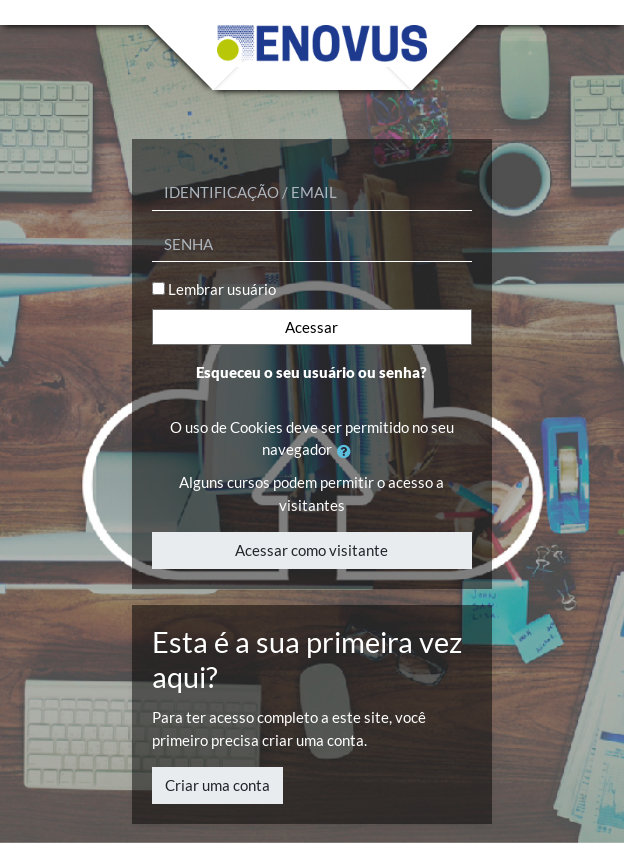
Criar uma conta (217, 785)
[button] (348, 451)
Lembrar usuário (222, 289)
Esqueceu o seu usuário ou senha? (311, 372)
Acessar (311, 327)
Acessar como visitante (311, 550)
